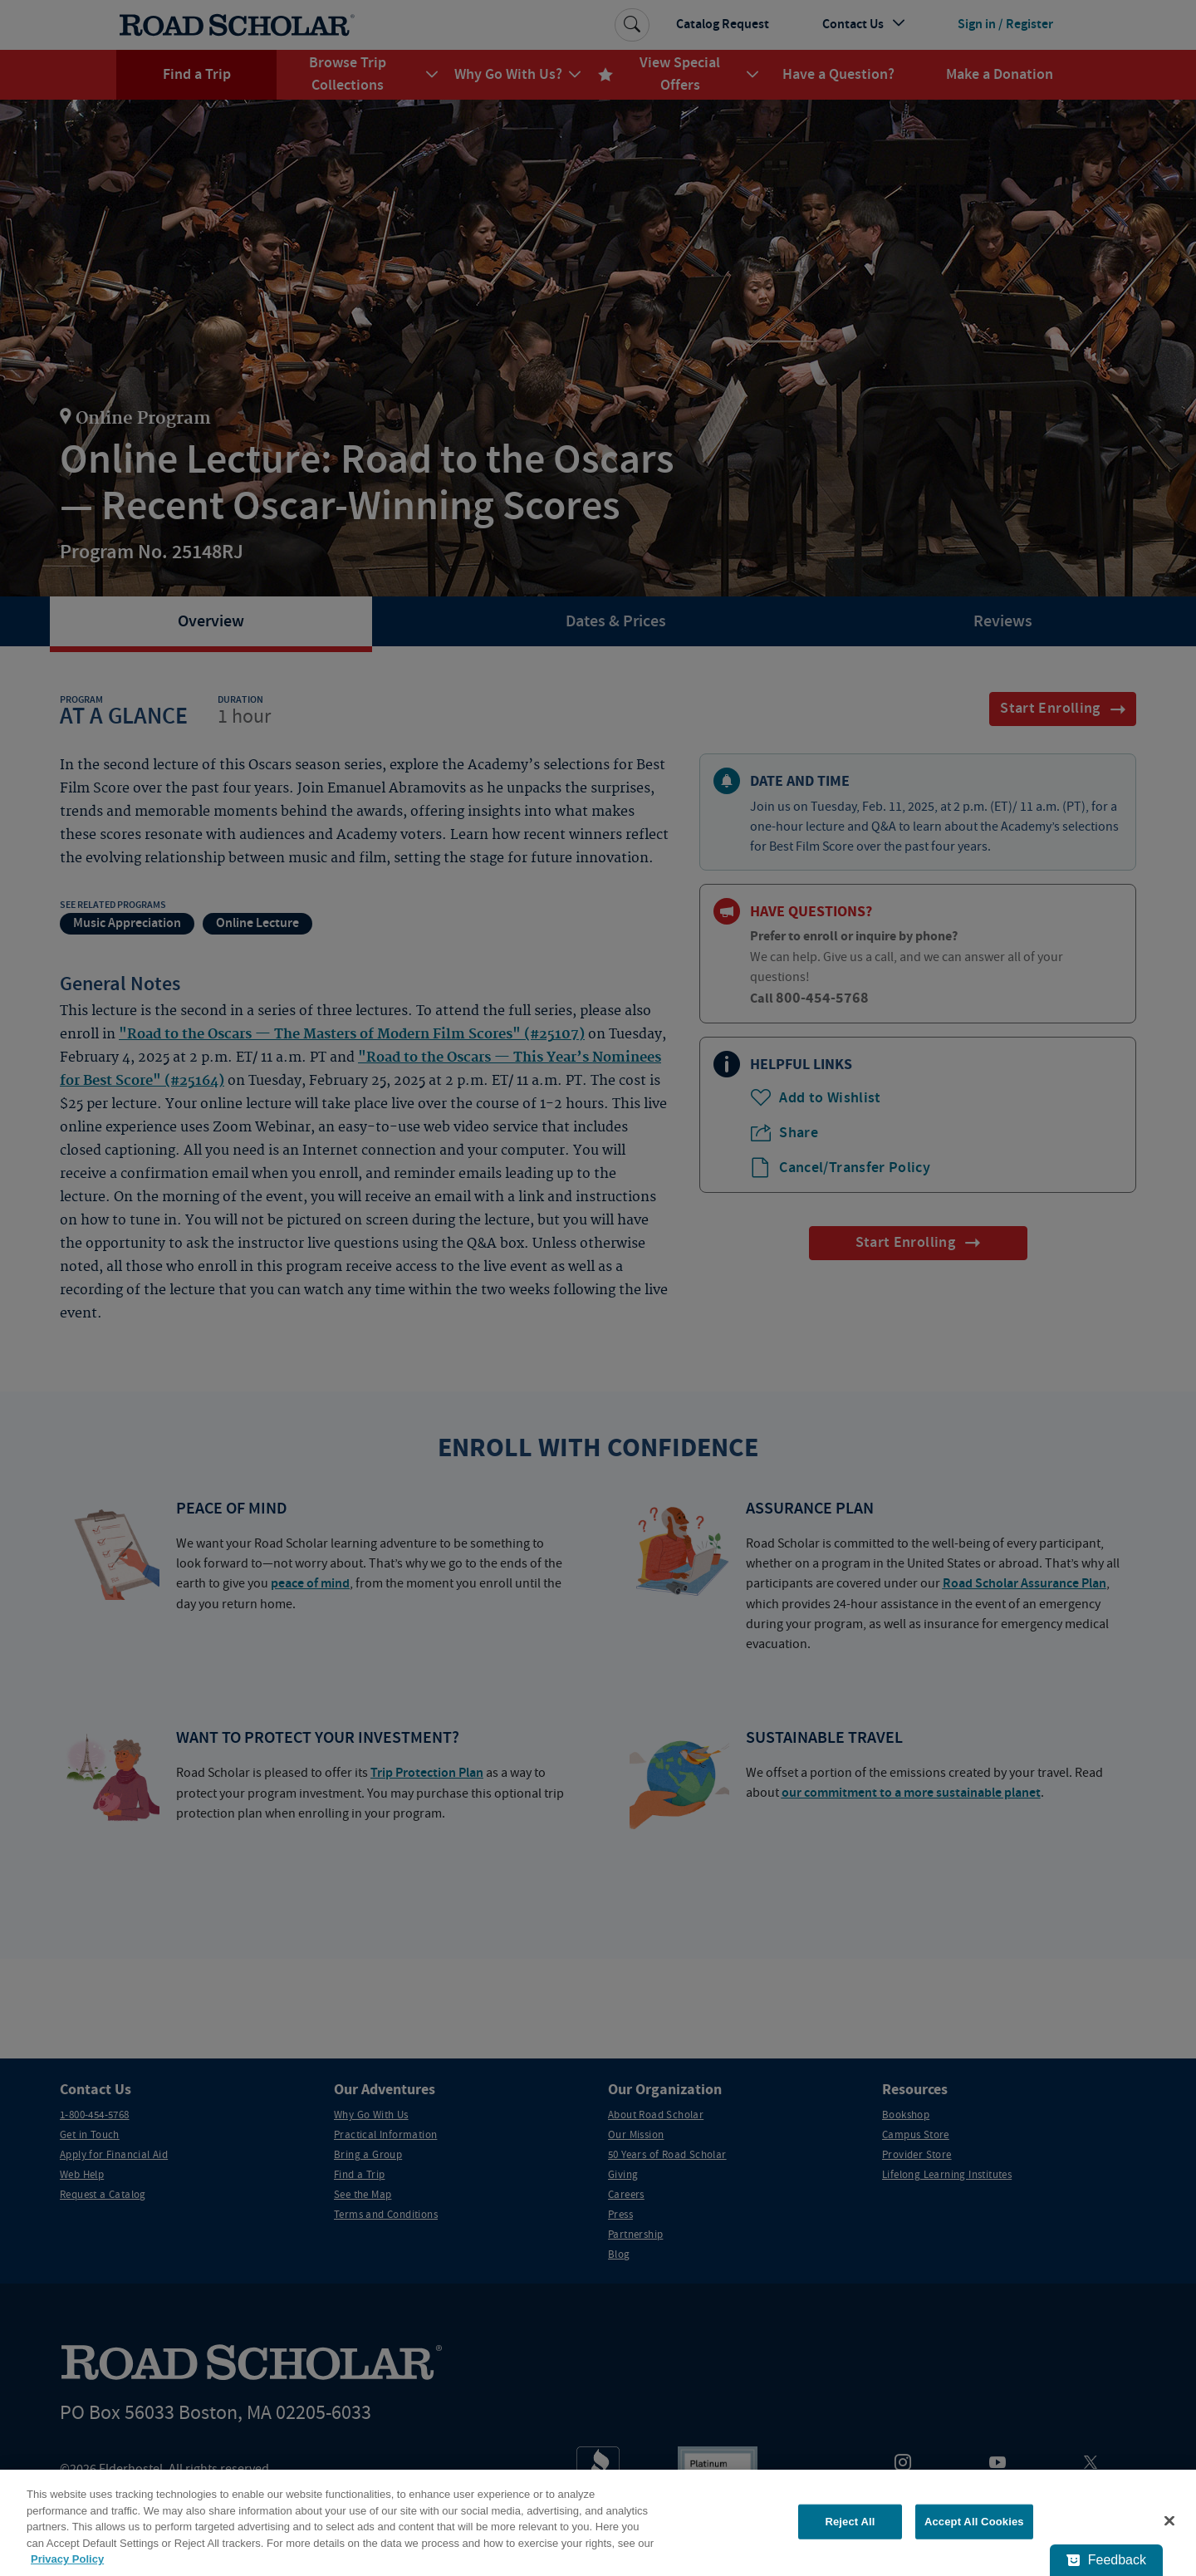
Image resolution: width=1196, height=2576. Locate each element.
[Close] (1169, 2521)
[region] (598, 2523)
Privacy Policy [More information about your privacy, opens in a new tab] (67, 2559)
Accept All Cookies (974, 2521)
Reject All (850, 2521)
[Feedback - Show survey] (1106, 2560)
